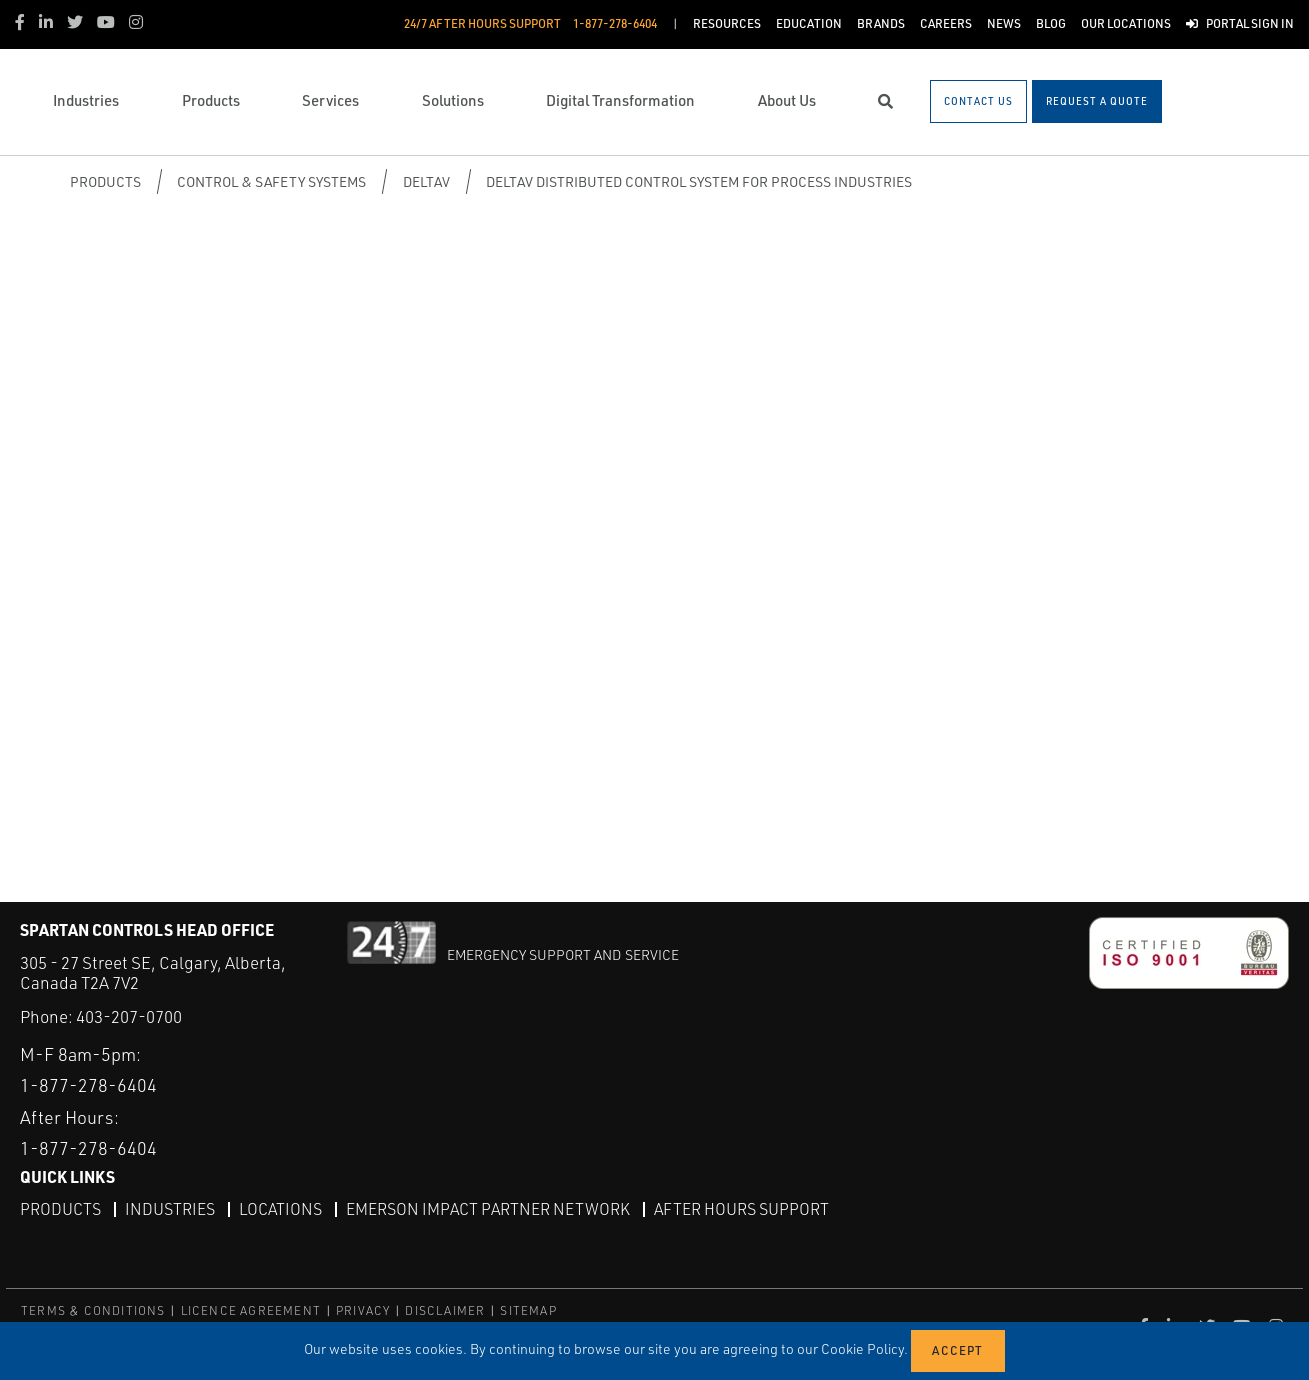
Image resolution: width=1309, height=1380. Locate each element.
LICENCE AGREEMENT (251, 1309)
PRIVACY (363, 1309)
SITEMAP (528, 1309)
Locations (280, 1208)
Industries (170, 1208)
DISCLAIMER (445, 1309)
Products (105, 181)
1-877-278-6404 (88, 1084)
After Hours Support (741, 1208)
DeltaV (426, 181)
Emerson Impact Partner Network (488, 1208)
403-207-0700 (129, 1016)
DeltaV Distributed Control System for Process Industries (699, 181)
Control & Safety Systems (271, 181)
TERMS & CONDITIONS (93, 1309)
